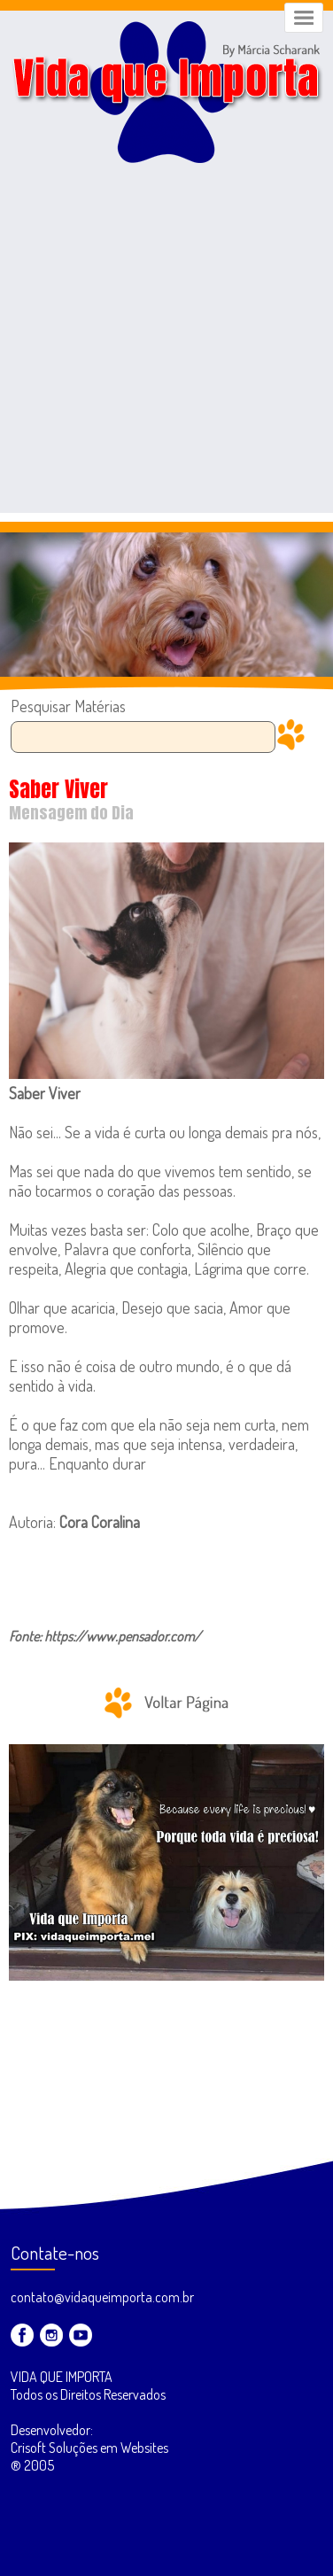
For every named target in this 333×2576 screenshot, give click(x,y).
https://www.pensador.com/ (122, 1636)
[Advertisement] (166, 346)
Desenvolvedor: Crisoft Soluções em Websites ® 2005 (89, 2447)
